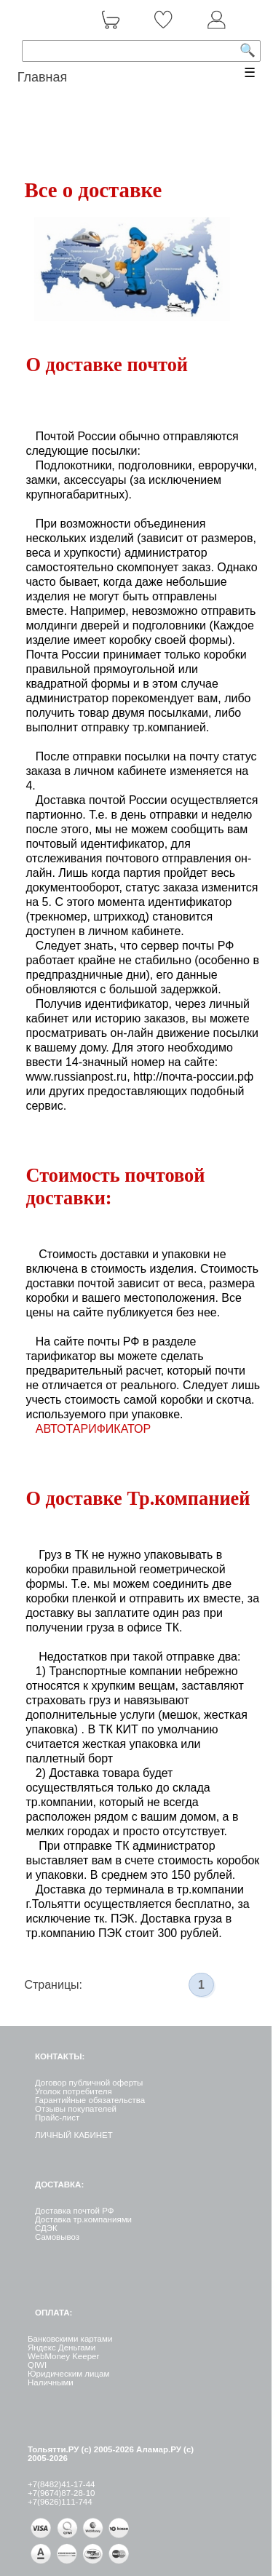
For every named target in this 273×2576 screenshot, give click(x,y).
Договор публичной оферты (89, 2082)
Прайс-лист (57, 2117)
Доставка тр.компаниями (83, 2219)
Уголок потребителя (73, 2091)
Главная (42, 77)
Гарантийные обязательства (90, 2100)
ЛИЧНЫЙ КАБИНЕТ (74, 2135)
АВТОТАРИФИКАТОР (93, 1429)
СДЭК (46, 2228)
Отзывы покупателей (75, 2108)
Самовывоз (57, 2237)
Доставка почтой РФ (74, 2210)
